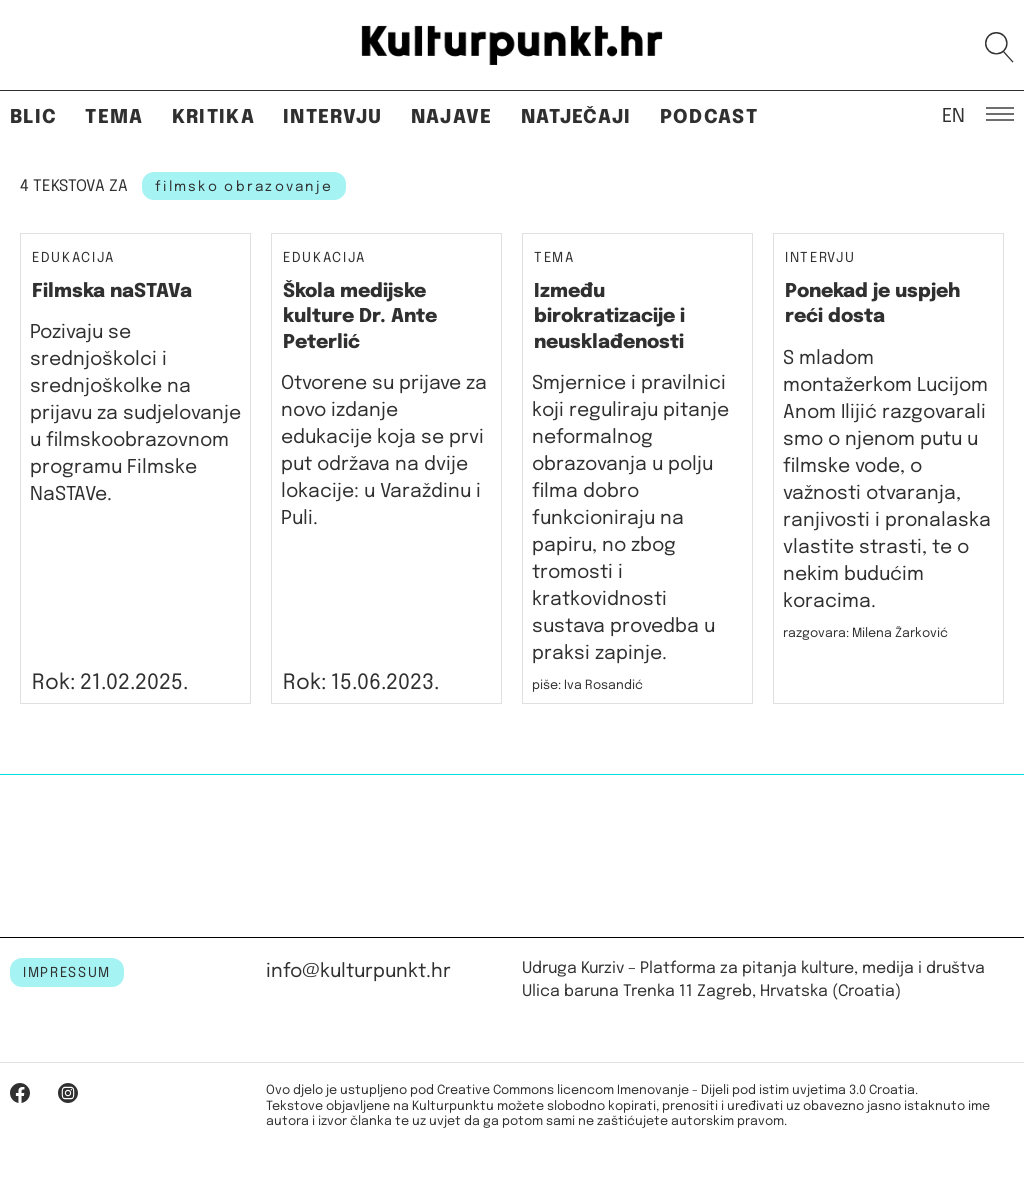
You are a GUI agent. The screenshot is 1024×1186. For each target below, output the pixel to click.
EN (953, 115)
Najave (452, 117)
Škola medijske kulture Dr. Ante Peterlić (360, 317)
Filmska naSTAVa (112, 291)
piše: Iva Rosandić (587, 685)
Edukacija (73, 258)
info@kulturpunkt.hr (358, 971)
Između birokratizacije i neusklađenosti (609, 317)
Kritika (213, 117)
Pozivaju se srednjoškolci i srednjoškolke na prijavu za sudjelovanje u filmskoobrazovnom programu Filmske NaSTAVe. (135, 413)
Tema (114, 117)
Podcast (709, 117)
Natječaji (576, 117)
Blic (33, 117)
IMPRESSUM (67, 973)
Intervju (333, 117)
